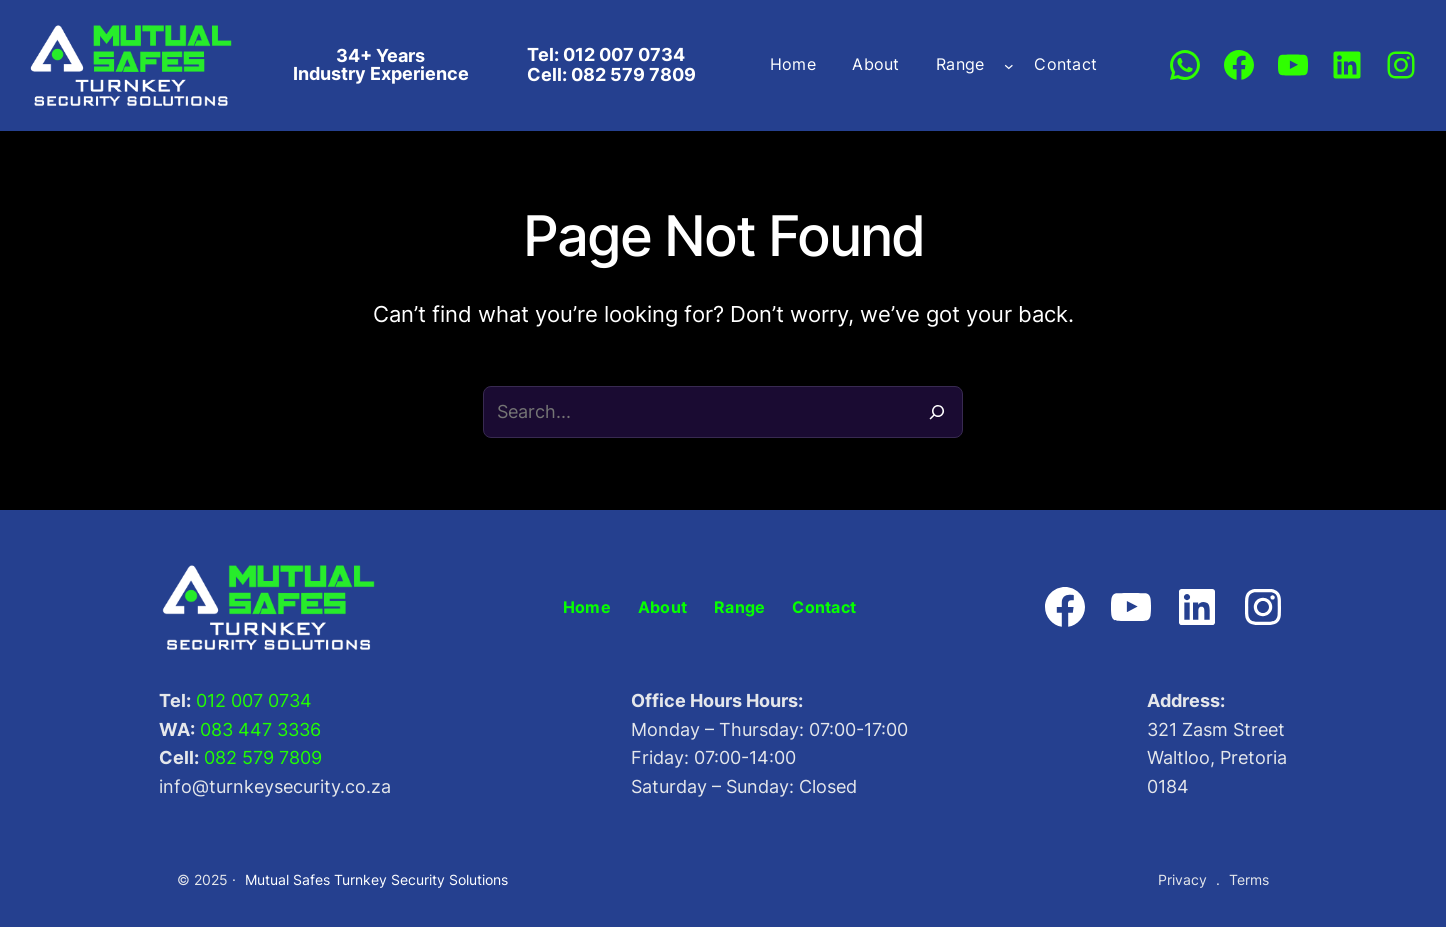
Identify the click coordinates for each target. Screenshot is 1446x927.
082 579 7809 (263, 757)
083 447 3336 (260, 729)
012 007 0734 (254, 700)
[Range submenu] (1009, 65)
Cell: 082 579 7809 (611, 74)
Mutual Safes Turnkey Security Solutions (376, 879)
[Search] (937, 412)
